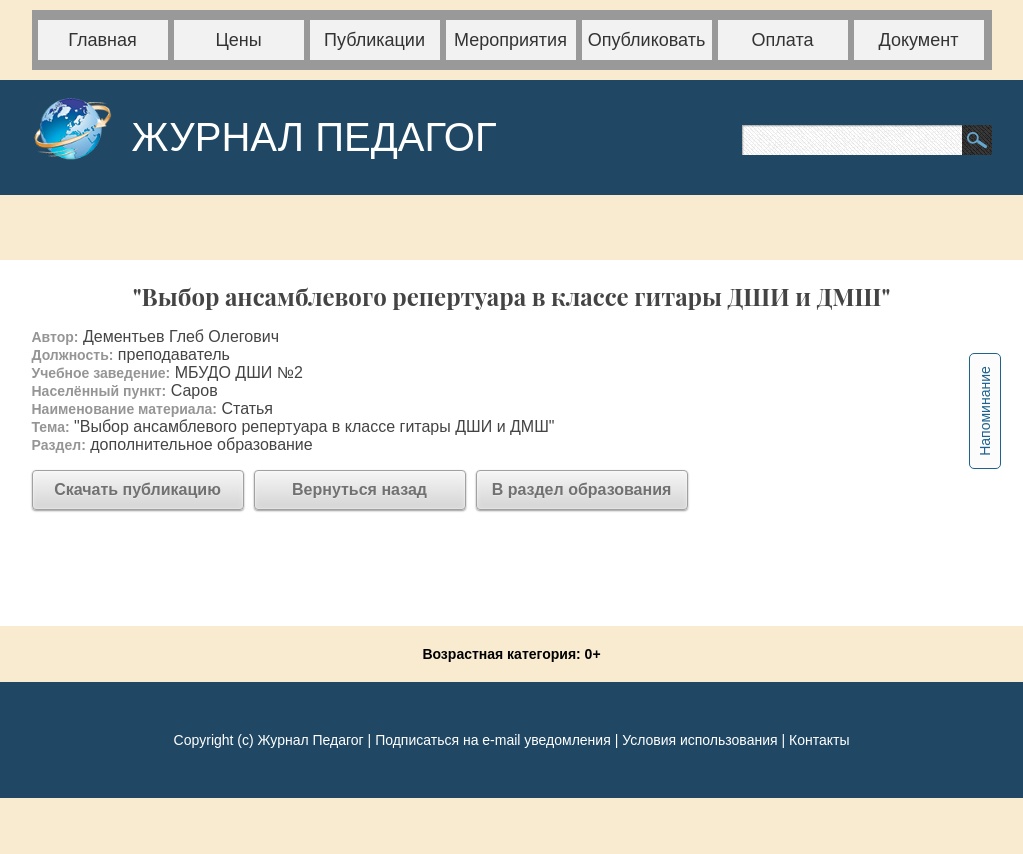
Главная (102, 40)
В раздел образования (582, 489)
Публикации (374, 40)
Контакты (819, 740)
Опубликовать (647, 40)
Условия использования (699, 740)
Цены (238, 40)
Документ (919, 40)
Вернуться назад (359, 489)
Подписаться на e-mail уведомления (493, 740)
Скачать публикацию (137, 489)
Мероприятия (510, 40)
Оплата (783, 40)
